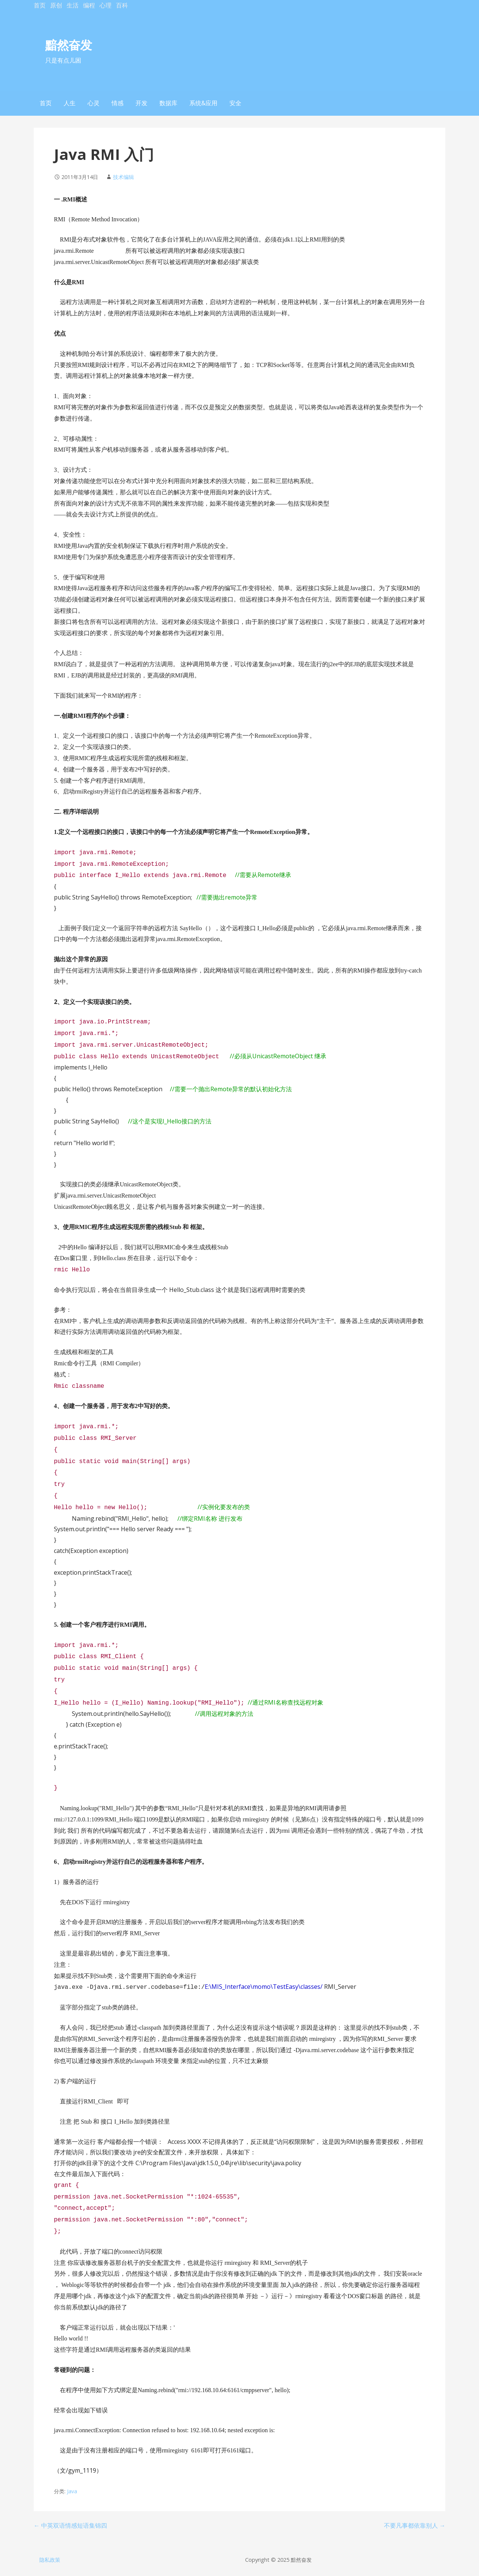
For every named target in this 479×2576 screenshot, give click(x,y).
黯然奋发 (68, 45)
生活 (73, 5)
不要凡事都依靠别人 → (414, 2525)
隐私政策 (49, 2559)
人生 (70, 103)
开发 (141, 103)
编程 (89, 5)
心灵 (94, 103)
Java (72, 2491)
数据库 (168, 103)
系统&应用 (203, 103)
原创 (56, 5)
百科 (122, 5)
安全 (235, 103)
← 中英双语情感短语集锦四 (70, 2525)
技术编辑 (123, 176)
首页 (40, 5)
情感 (117, 103)
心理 (106, 5)
